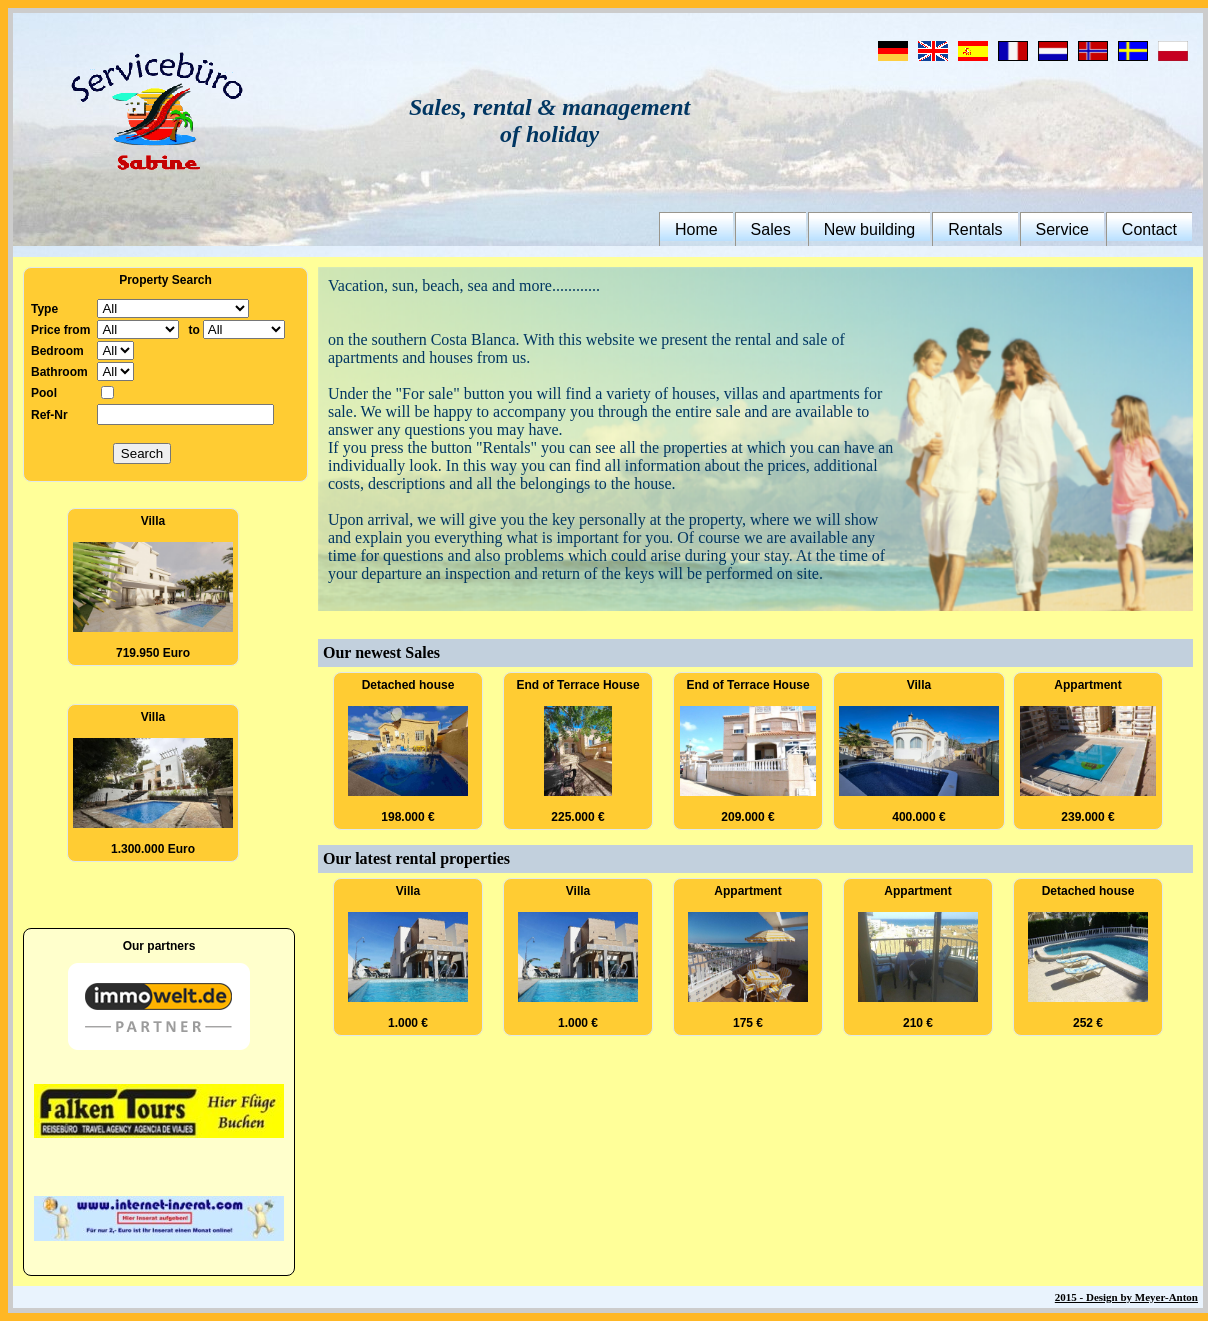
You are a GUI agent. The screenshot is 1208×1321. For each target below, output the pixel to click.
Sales (771, 229)
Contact (1149, 229)
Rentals (975, 229)
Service (1062, 229)
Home (696, 229)
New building (870, 229)
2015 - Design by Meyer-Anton (1126, 1297)
